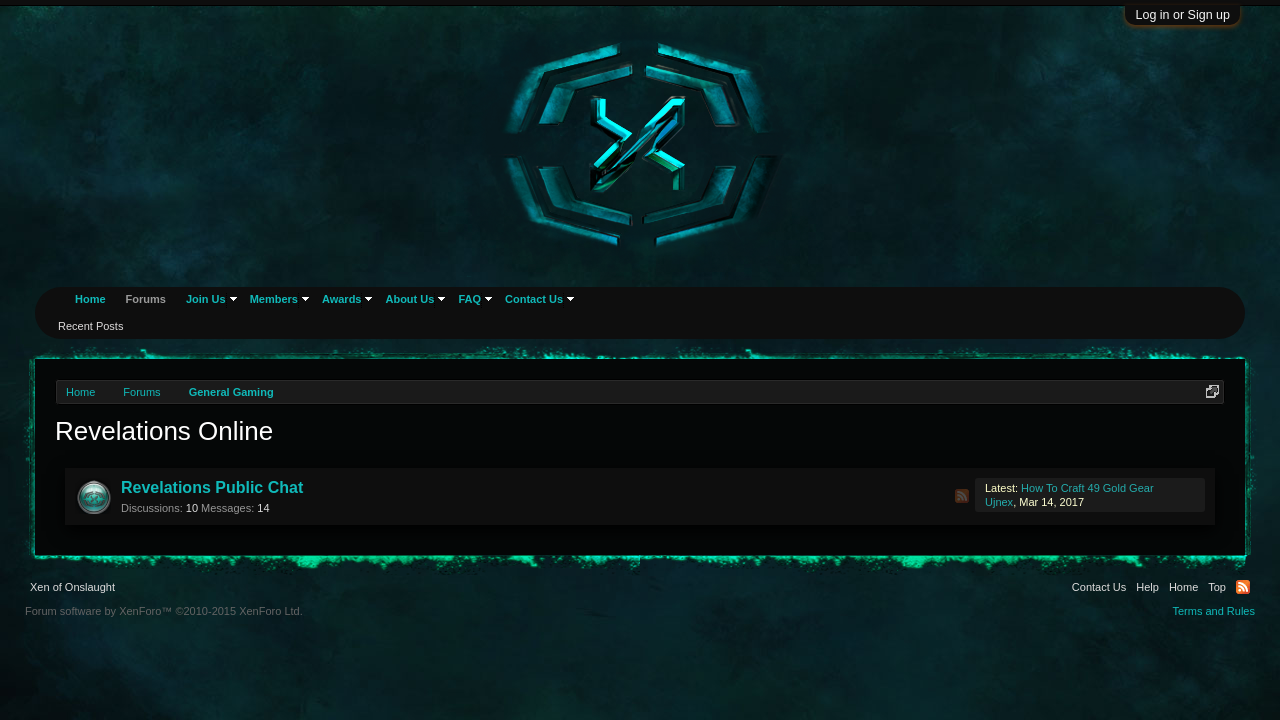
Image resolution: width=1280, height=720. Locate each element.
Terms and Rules (1213, 611)
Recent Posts (90, 326)
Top (1217, 587)
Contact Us (534, 299)
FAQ (469, 299)
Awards (342, 299)
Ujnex (999, 502)
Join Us (206, 299)
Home (90, 299)
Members (274, 299)
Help (1147, 587)
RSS (962, 496)
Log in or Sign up (1182, 15)
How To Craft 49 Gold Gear (1087, 488)
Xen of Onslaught (72, 587)
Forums (146, 299)
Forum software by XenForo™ (164, 611)
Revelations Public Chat (212, 487)
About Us (409, 299)
